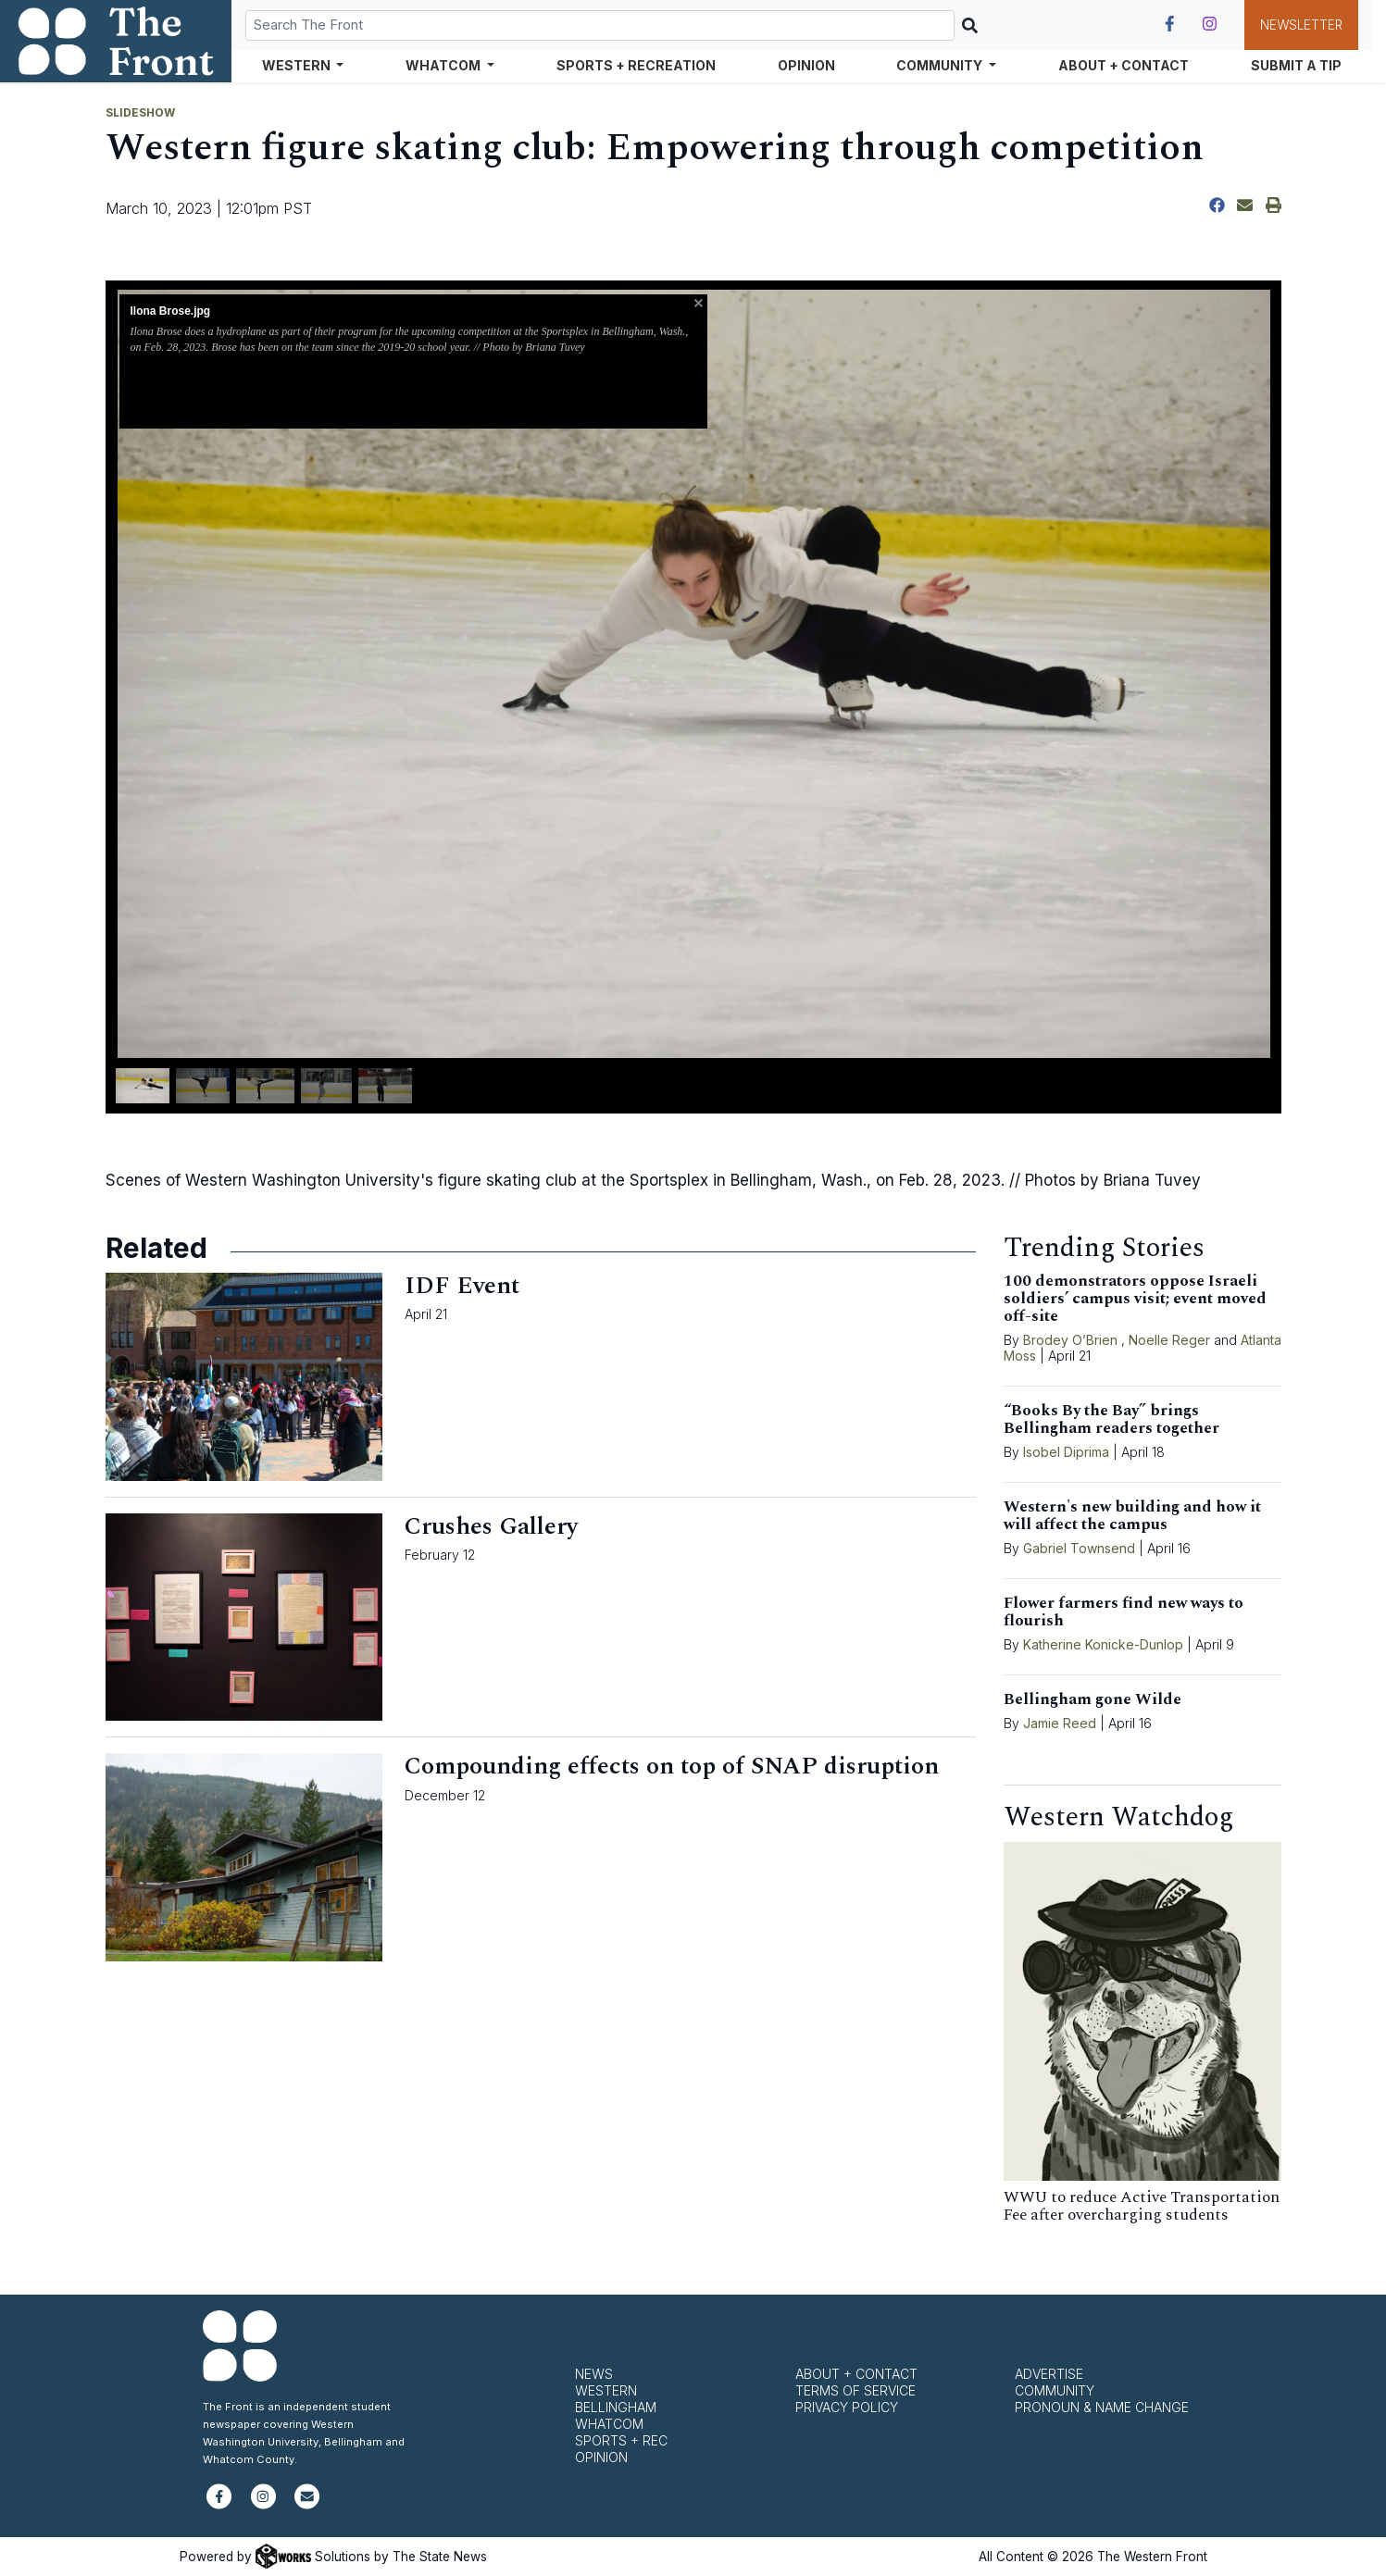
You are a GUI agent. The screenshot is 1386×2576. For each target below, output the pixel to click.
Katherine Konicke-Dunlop (1103, 1644)
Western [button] (297, 65)
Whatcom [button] (444, 65)
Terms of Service (855, 2390)
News (594, 2374)
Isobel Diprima (1066, 1452)
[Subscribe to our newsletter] (307, 2504)
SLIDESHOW (140, 112)
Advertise (1049, 2374)
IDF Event (462, 1285)
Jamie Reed (1061, 1723)
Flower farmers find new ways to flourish (1123, 1612)
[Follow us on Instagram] (1210, 24)
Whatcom (609, 2424)
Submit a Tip (1296, 65)
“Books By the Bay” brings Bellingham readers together (1111, 1419)
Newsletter (1301, 25)
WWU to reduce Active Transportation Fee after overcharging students (1142, 2206)
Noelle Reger (1169, 1340)
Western (606, 2390)
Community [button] (940, 65)
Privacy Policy (846, 2407)
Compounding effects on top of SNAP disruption (672, 1766)
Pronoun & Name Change (1102, 2407)
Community (1054, 2390)
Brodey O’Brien (1070, 1340)
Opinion (806, 65)
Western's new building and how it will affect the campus (1132, 1516)
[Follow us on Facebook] (1170, 24)
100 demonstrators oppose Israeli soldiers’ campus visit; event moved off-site (1135, 1298)
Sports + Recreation (636, 65)
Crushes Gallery (491, 1526)
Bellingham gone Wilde (1092, 1699)
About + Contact (1123, 65)
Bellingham (615, 2407)
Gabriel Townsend (1079, 1548)
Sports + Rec (621, 2440)
